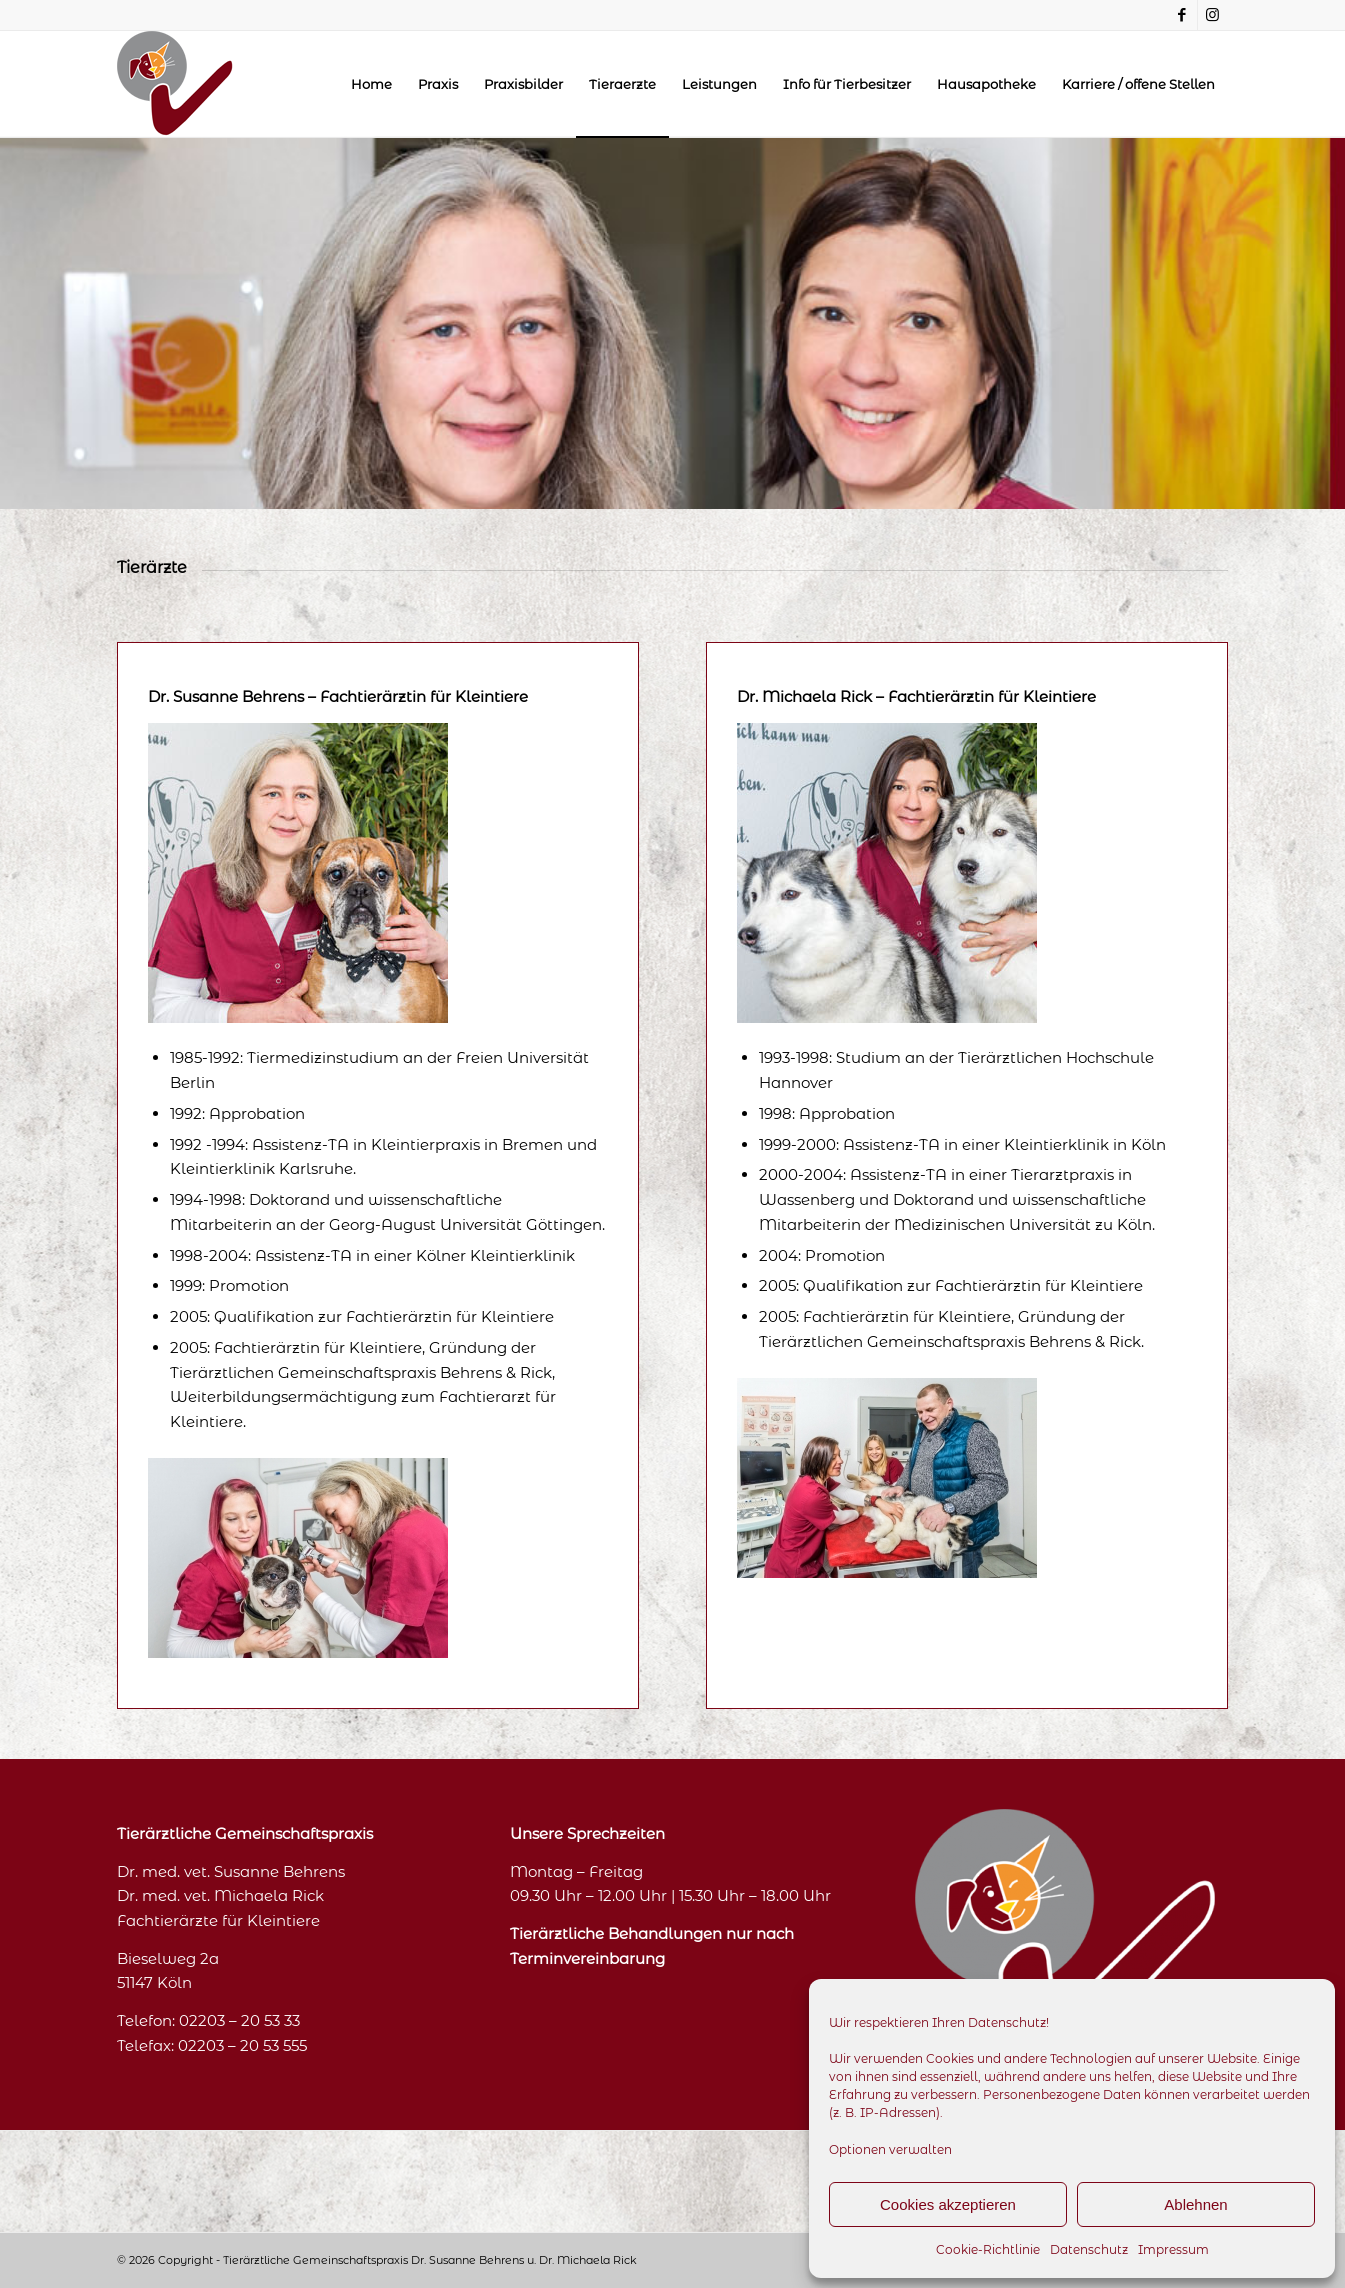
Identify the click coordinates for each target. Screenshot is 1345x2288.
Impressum (1173, 2249)
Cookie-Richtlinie (988, 2249)
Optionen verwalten (890, 2149)
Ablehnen (1195, 2204)
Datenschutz (1089, 2249)
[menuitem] (371, 84)
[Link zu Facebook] (1182, 15)
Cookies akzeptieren (948, 2204)
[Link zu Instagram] (1213, 15)
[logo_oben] (175, 84)
